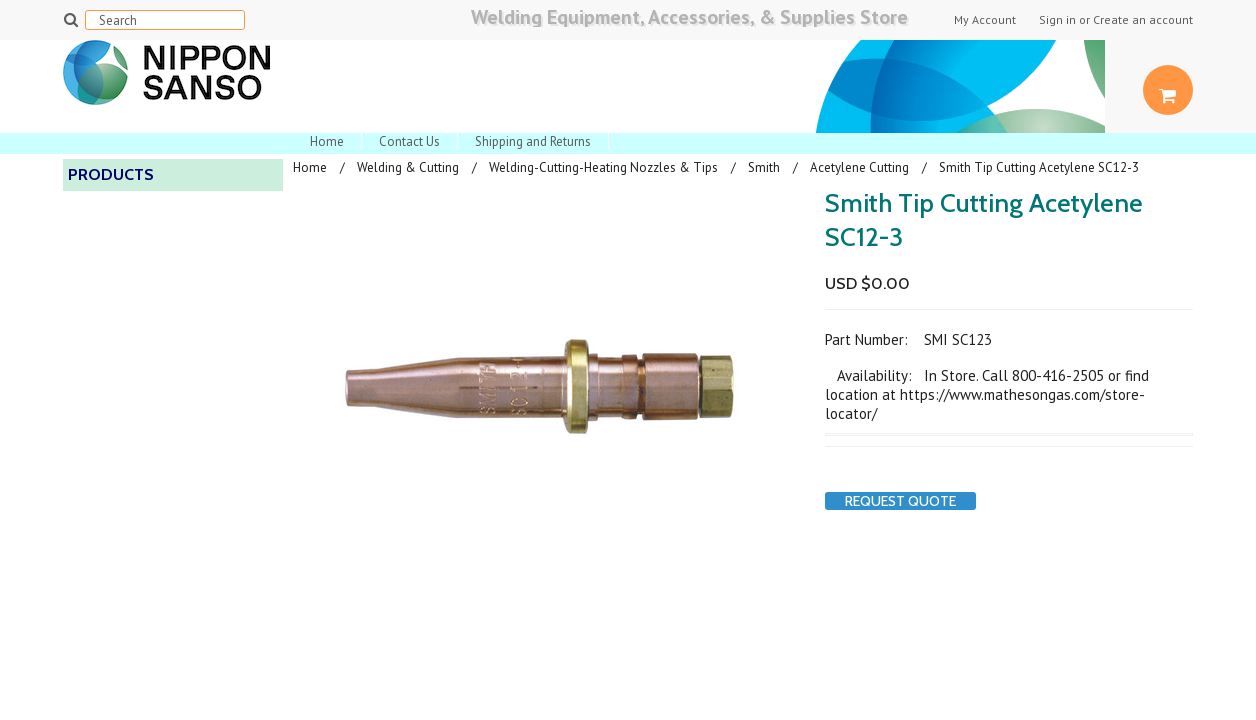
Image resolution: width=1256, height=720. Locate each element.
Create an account (1143, 20)
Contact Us (409, 141)
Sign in (1057, 20)
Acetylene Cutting (859, 167)
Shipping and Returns (533, 141)
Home (327, 141)
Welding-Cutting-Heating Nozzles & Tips (603, 167)
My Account (985, 20)
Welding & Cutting (408, 167)
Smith (764, 167)
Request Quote (900, 501)
